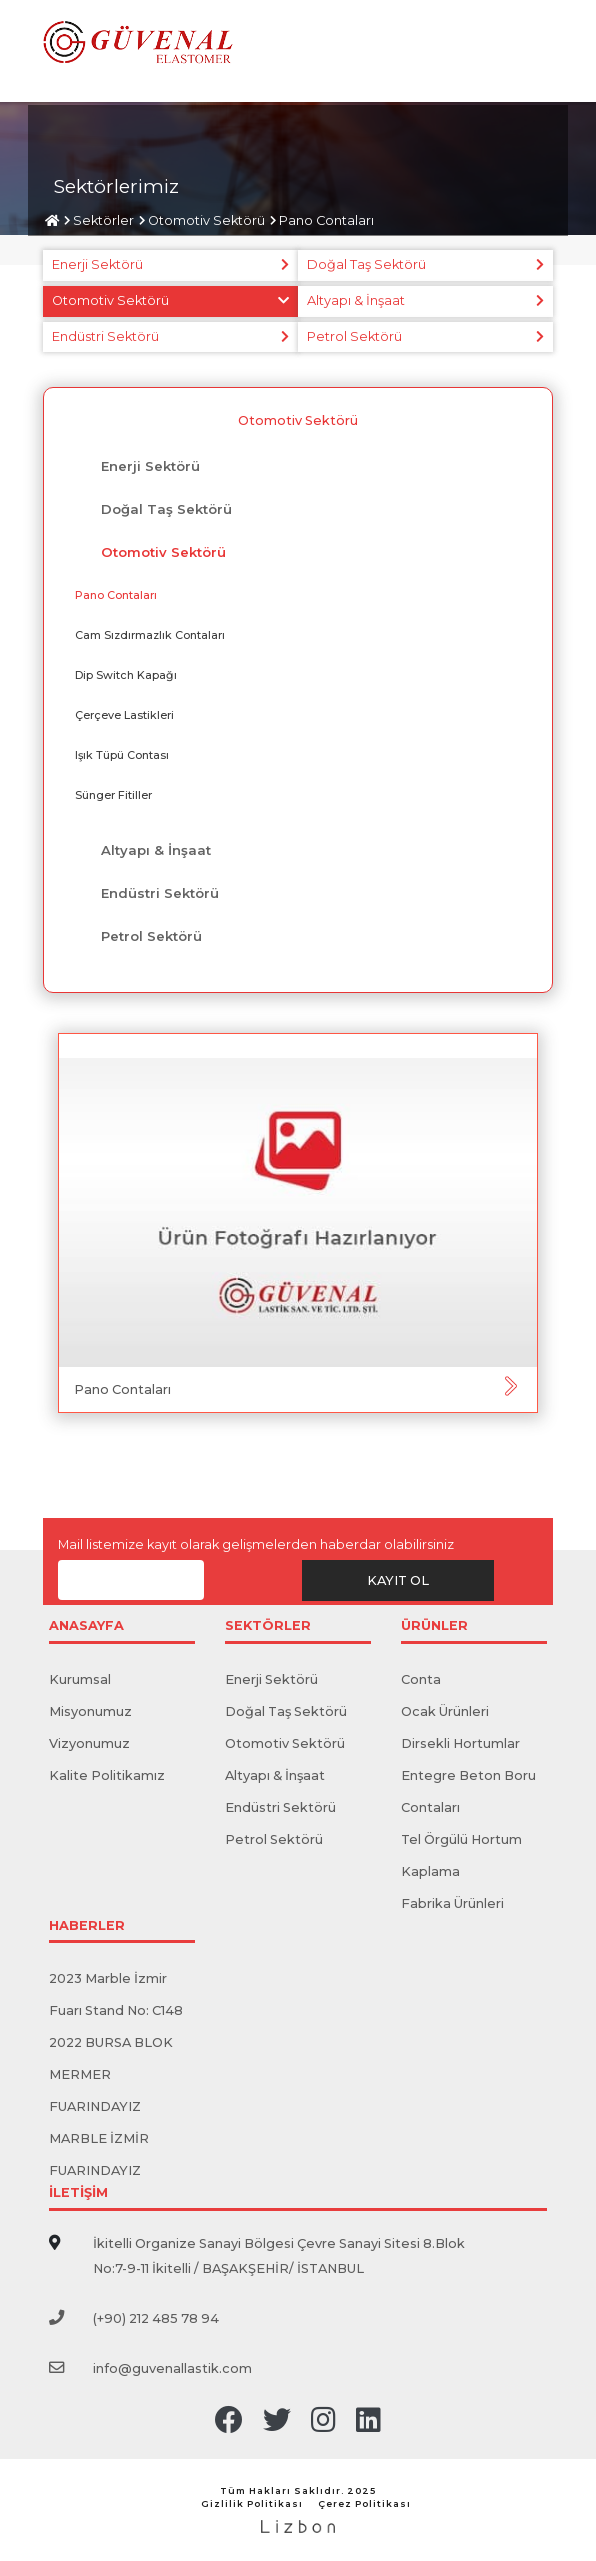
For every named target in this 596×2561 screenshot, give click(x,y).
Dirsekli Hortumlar (460, 1743)
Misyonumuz (90, 1711)
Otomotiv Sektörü (206, 220)
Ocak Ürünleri (445, 1711)
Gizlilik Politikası (252, 2503)
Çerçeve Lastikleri (124, 715)
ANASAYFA (86, 1626)
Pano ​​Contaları (326, 220)
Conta (421, 1679)
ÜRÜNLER (434, 1626)
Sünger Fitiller (113, 795)
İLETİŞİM (78, 2193)
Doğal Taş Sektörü (366, 264)
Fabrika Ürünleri (452, 1903)
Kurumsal (80, 1679)
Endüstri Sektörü (105, 336)
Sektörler (103, 220)
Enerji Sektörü (97, 264)
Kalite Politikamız (107, 1775)
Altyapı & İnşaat (356, 300)
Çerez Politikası (364, 2503)
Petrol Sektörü (354, 336)
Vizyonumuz (89, 1743)
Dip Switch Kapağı (126, 675)
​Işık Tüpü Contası (122, 755)
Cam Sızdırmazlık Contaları (150, 635)
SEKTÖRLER (268, 1626)
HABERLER (87, 1926)
